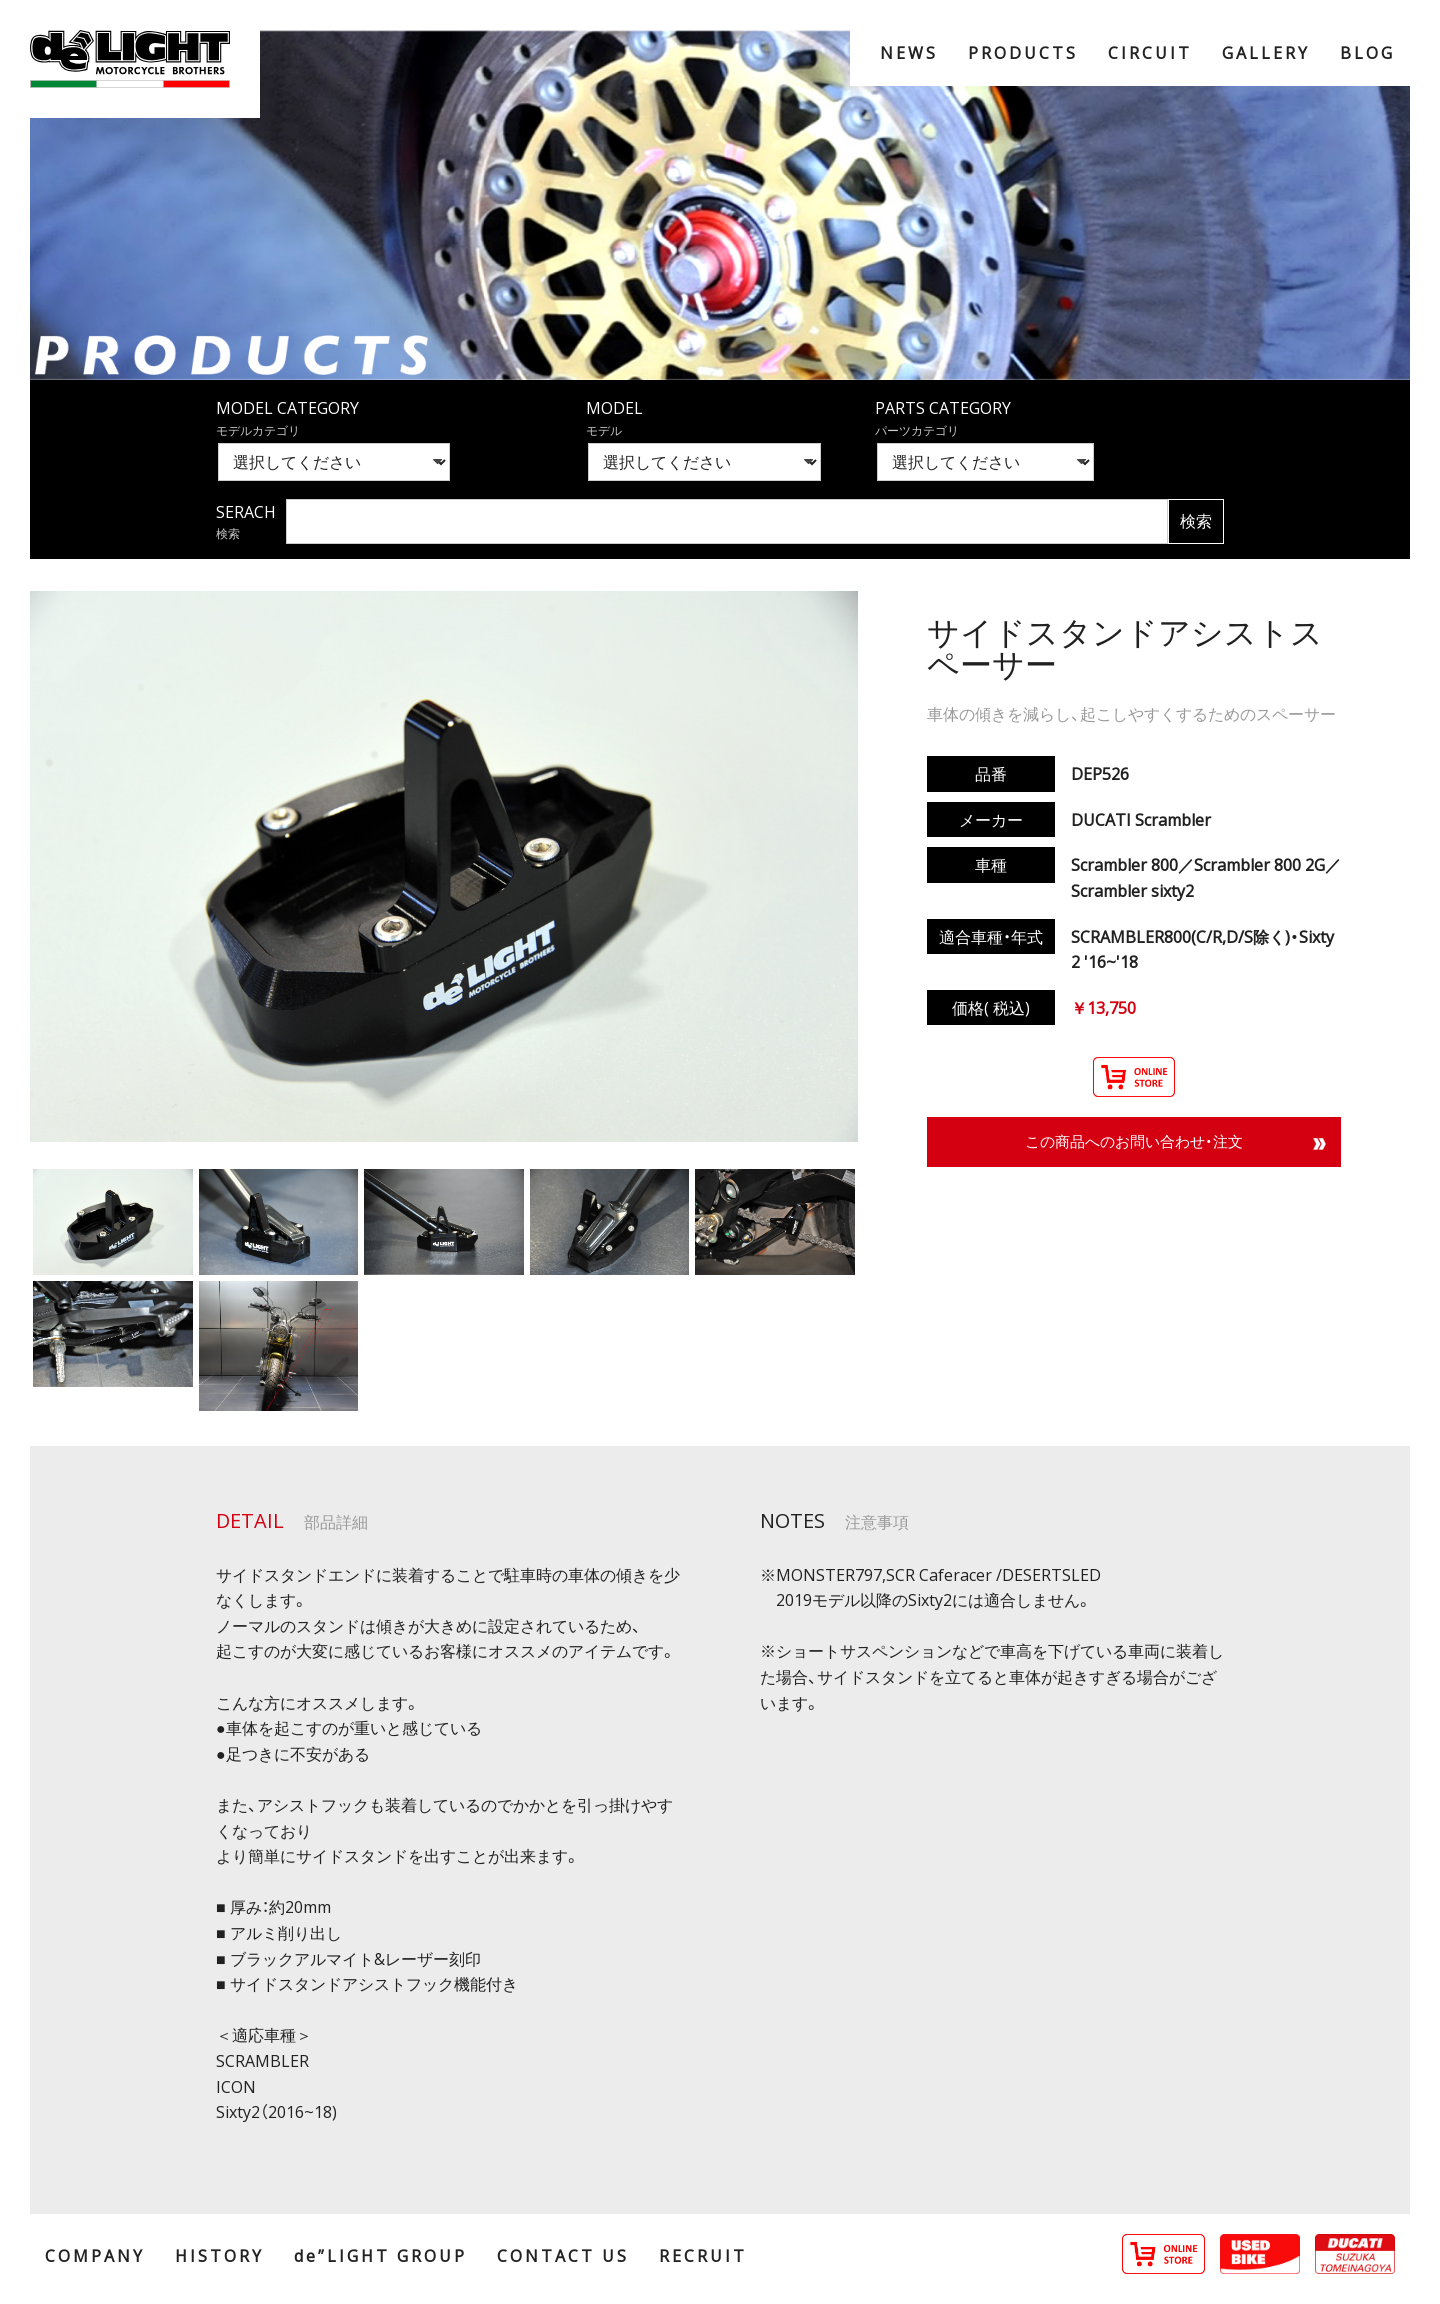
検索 (1196, 521)
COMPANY (95, 2255)
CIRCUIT (1150, 52)
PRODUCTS (1023, 52)
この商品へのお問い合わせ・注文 (1134, 1142)
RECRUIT (703, 2255)
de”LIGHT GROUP (380, 2255)
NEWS (909, 52)
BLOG (1367, 52)
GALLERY (1266, 52)
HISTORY (219, 2255)
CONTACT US (563, 2255)
